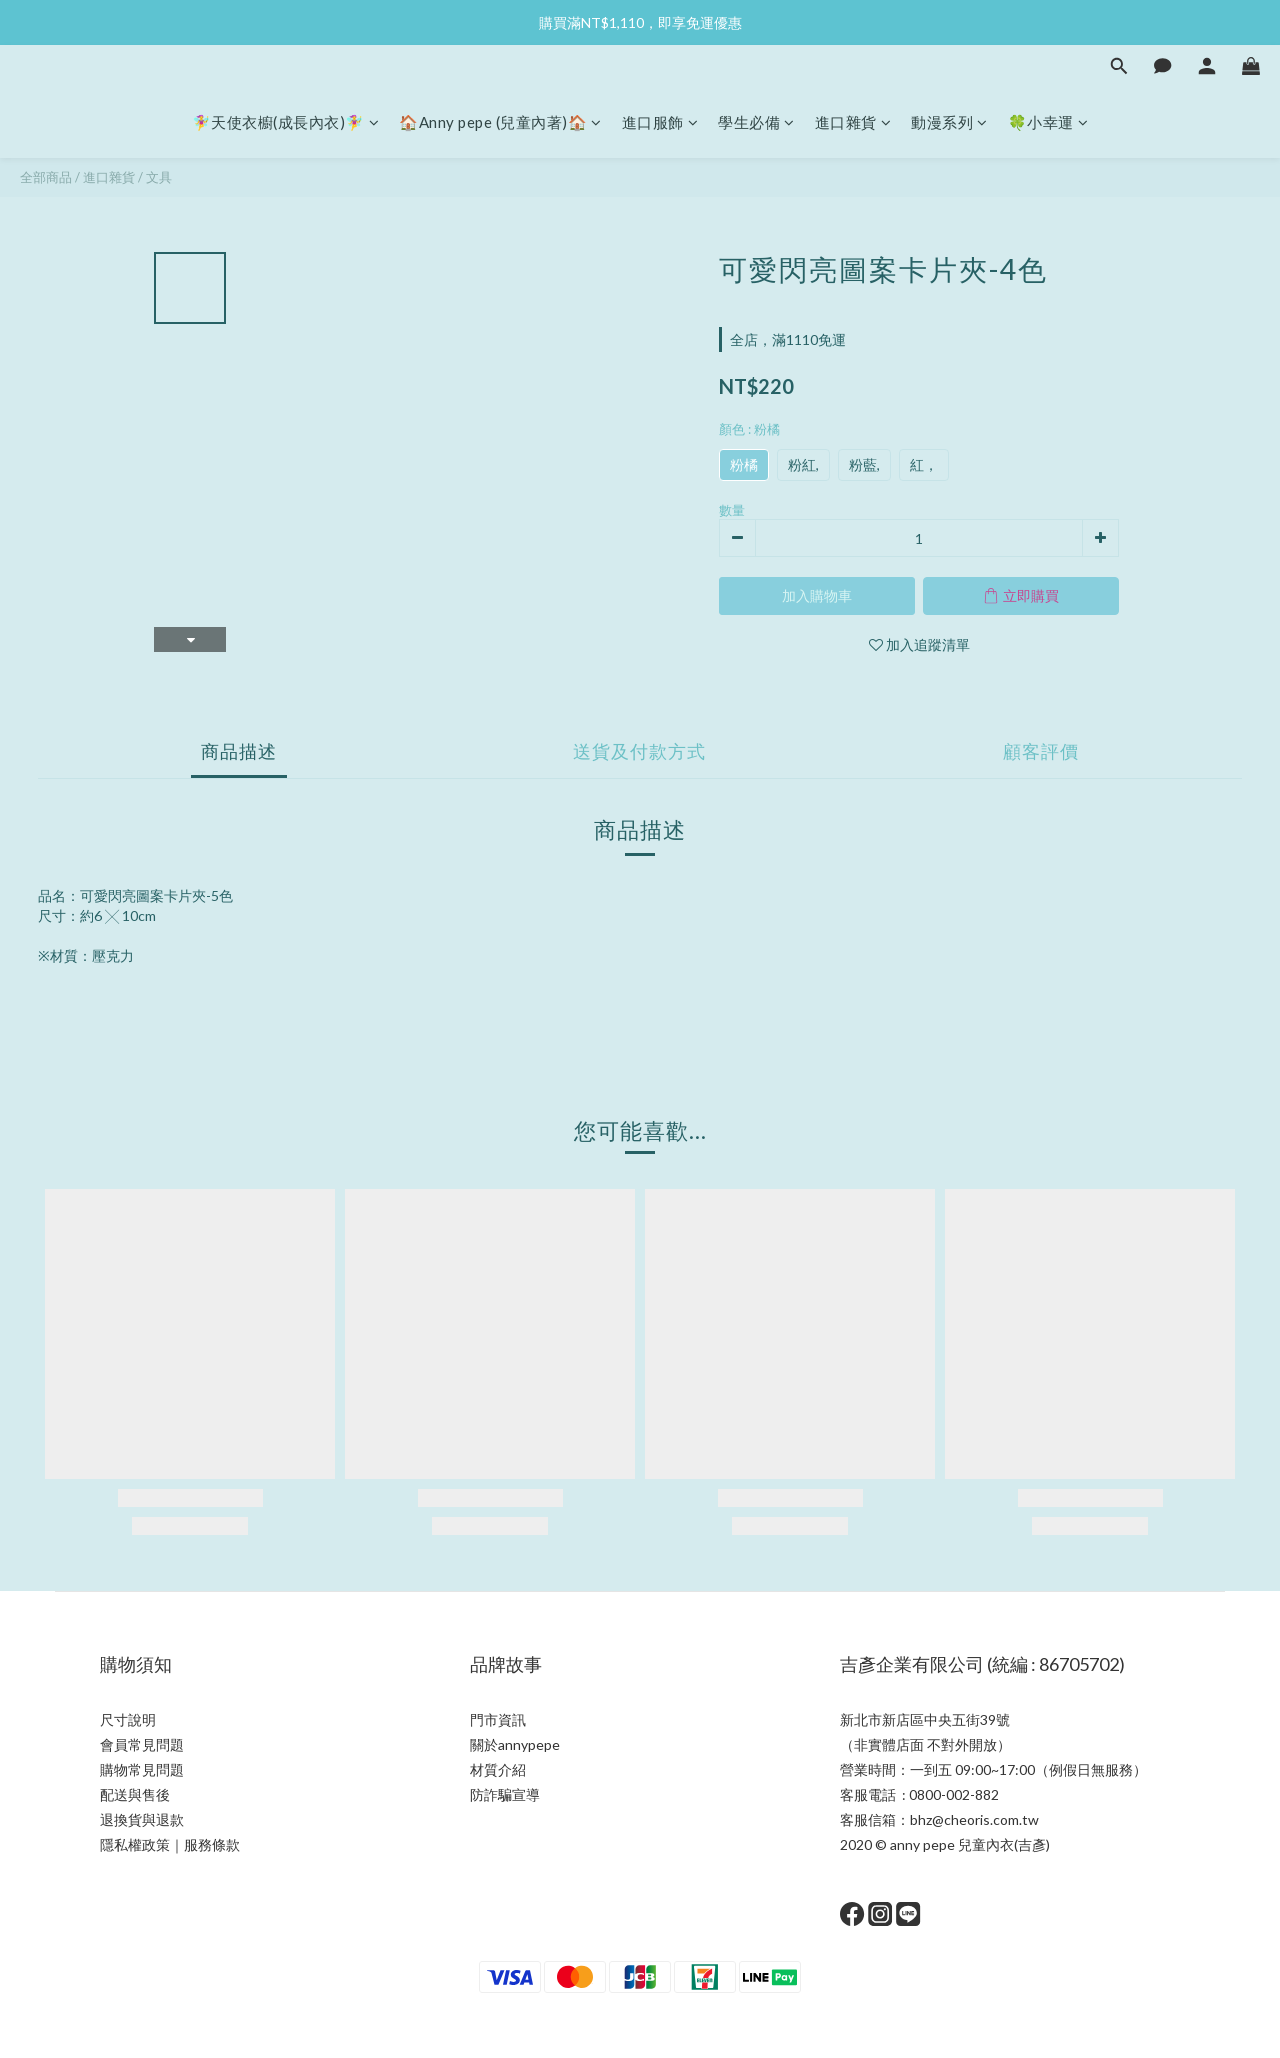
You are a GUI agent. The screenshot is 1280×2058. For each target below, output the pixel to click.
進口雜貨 (853, 122)
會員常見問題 (142, 1744)
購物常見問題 (142, 1769)
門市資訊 (498, 1719)
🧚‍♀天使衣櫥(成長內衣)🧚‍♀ (286, 122)
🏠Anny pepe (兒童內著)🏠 (500, 122)
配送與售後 (135, 1794)
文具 (159, 177)
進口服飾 (660, 122)
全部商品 (46, 177)
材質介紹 (498, 1769)
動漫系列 (949, 122)
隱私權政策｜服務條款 (170, 1844)
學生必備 (756, 122)
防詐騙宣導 (505, 1794)
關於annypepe (515, 1744)
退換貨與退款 (142, 1819)
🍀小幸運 (1048, 122)
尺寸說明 (128, 1719)
